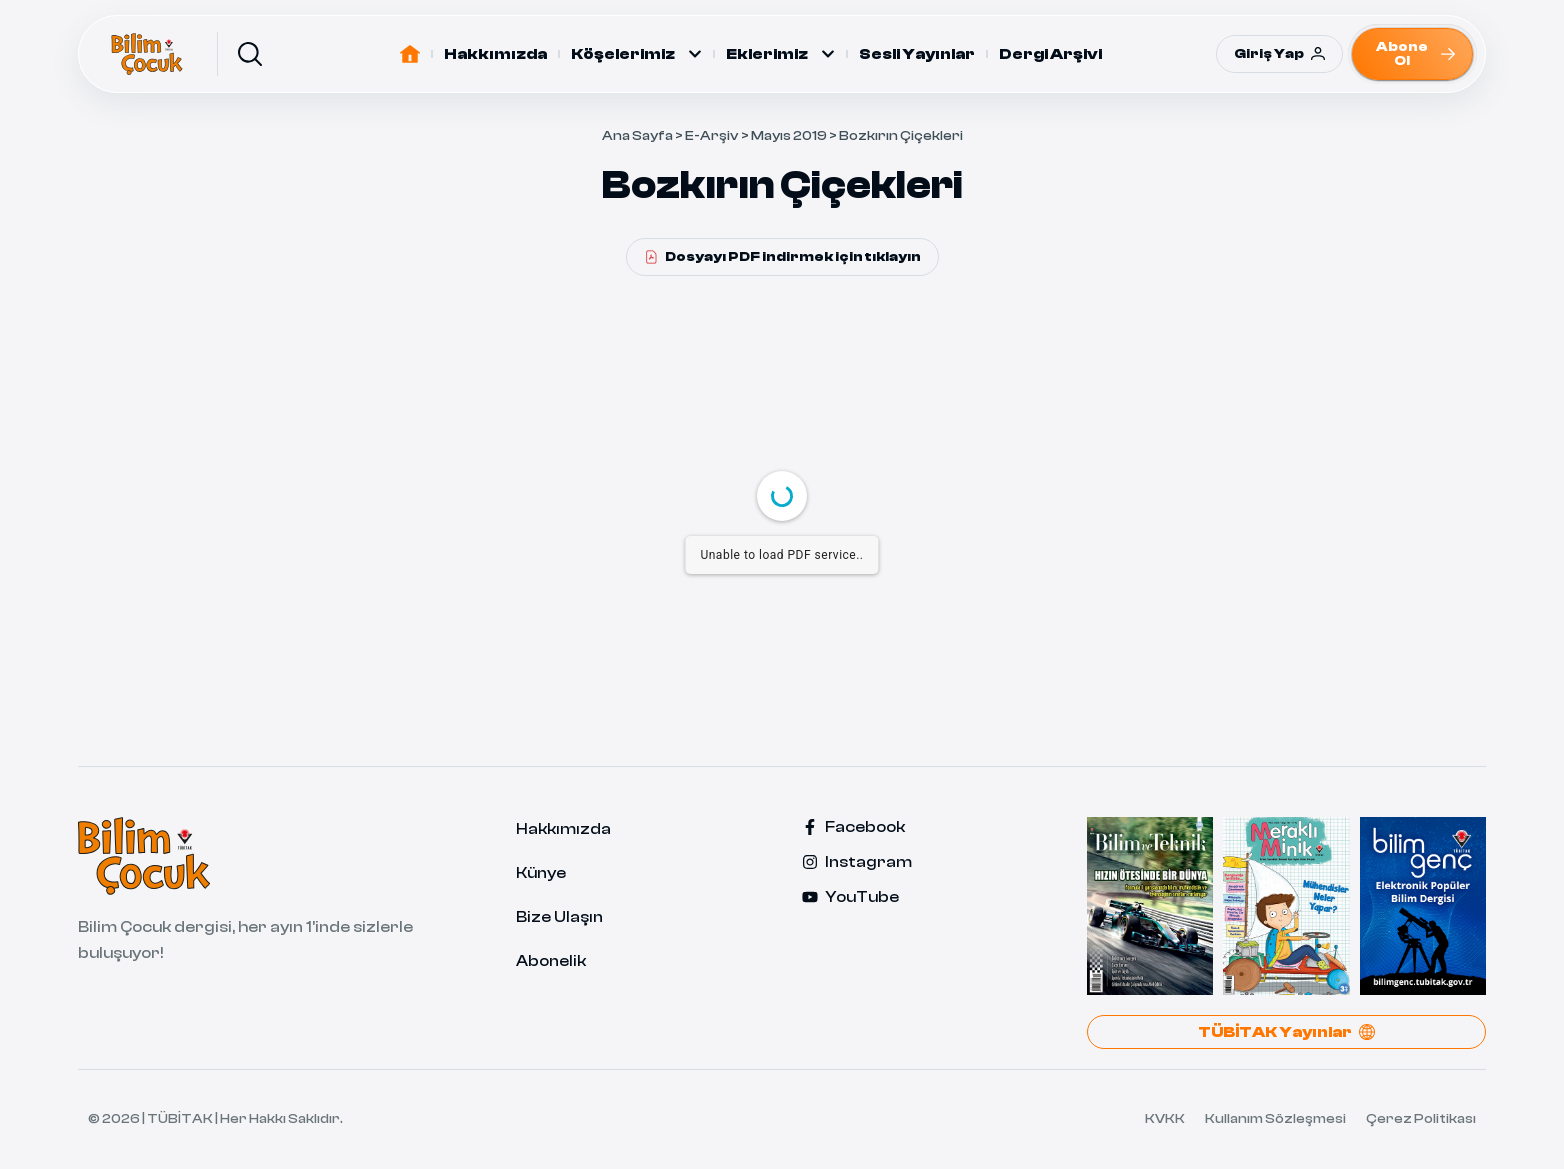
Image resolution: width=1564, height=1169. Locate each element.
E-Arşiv (712, 136)
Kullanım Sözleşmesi (1275, 1119)
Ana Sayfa (637, 136)
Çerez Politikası (1421, 1119)
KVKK (1165, 1119)
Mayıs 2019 (789, 136)
